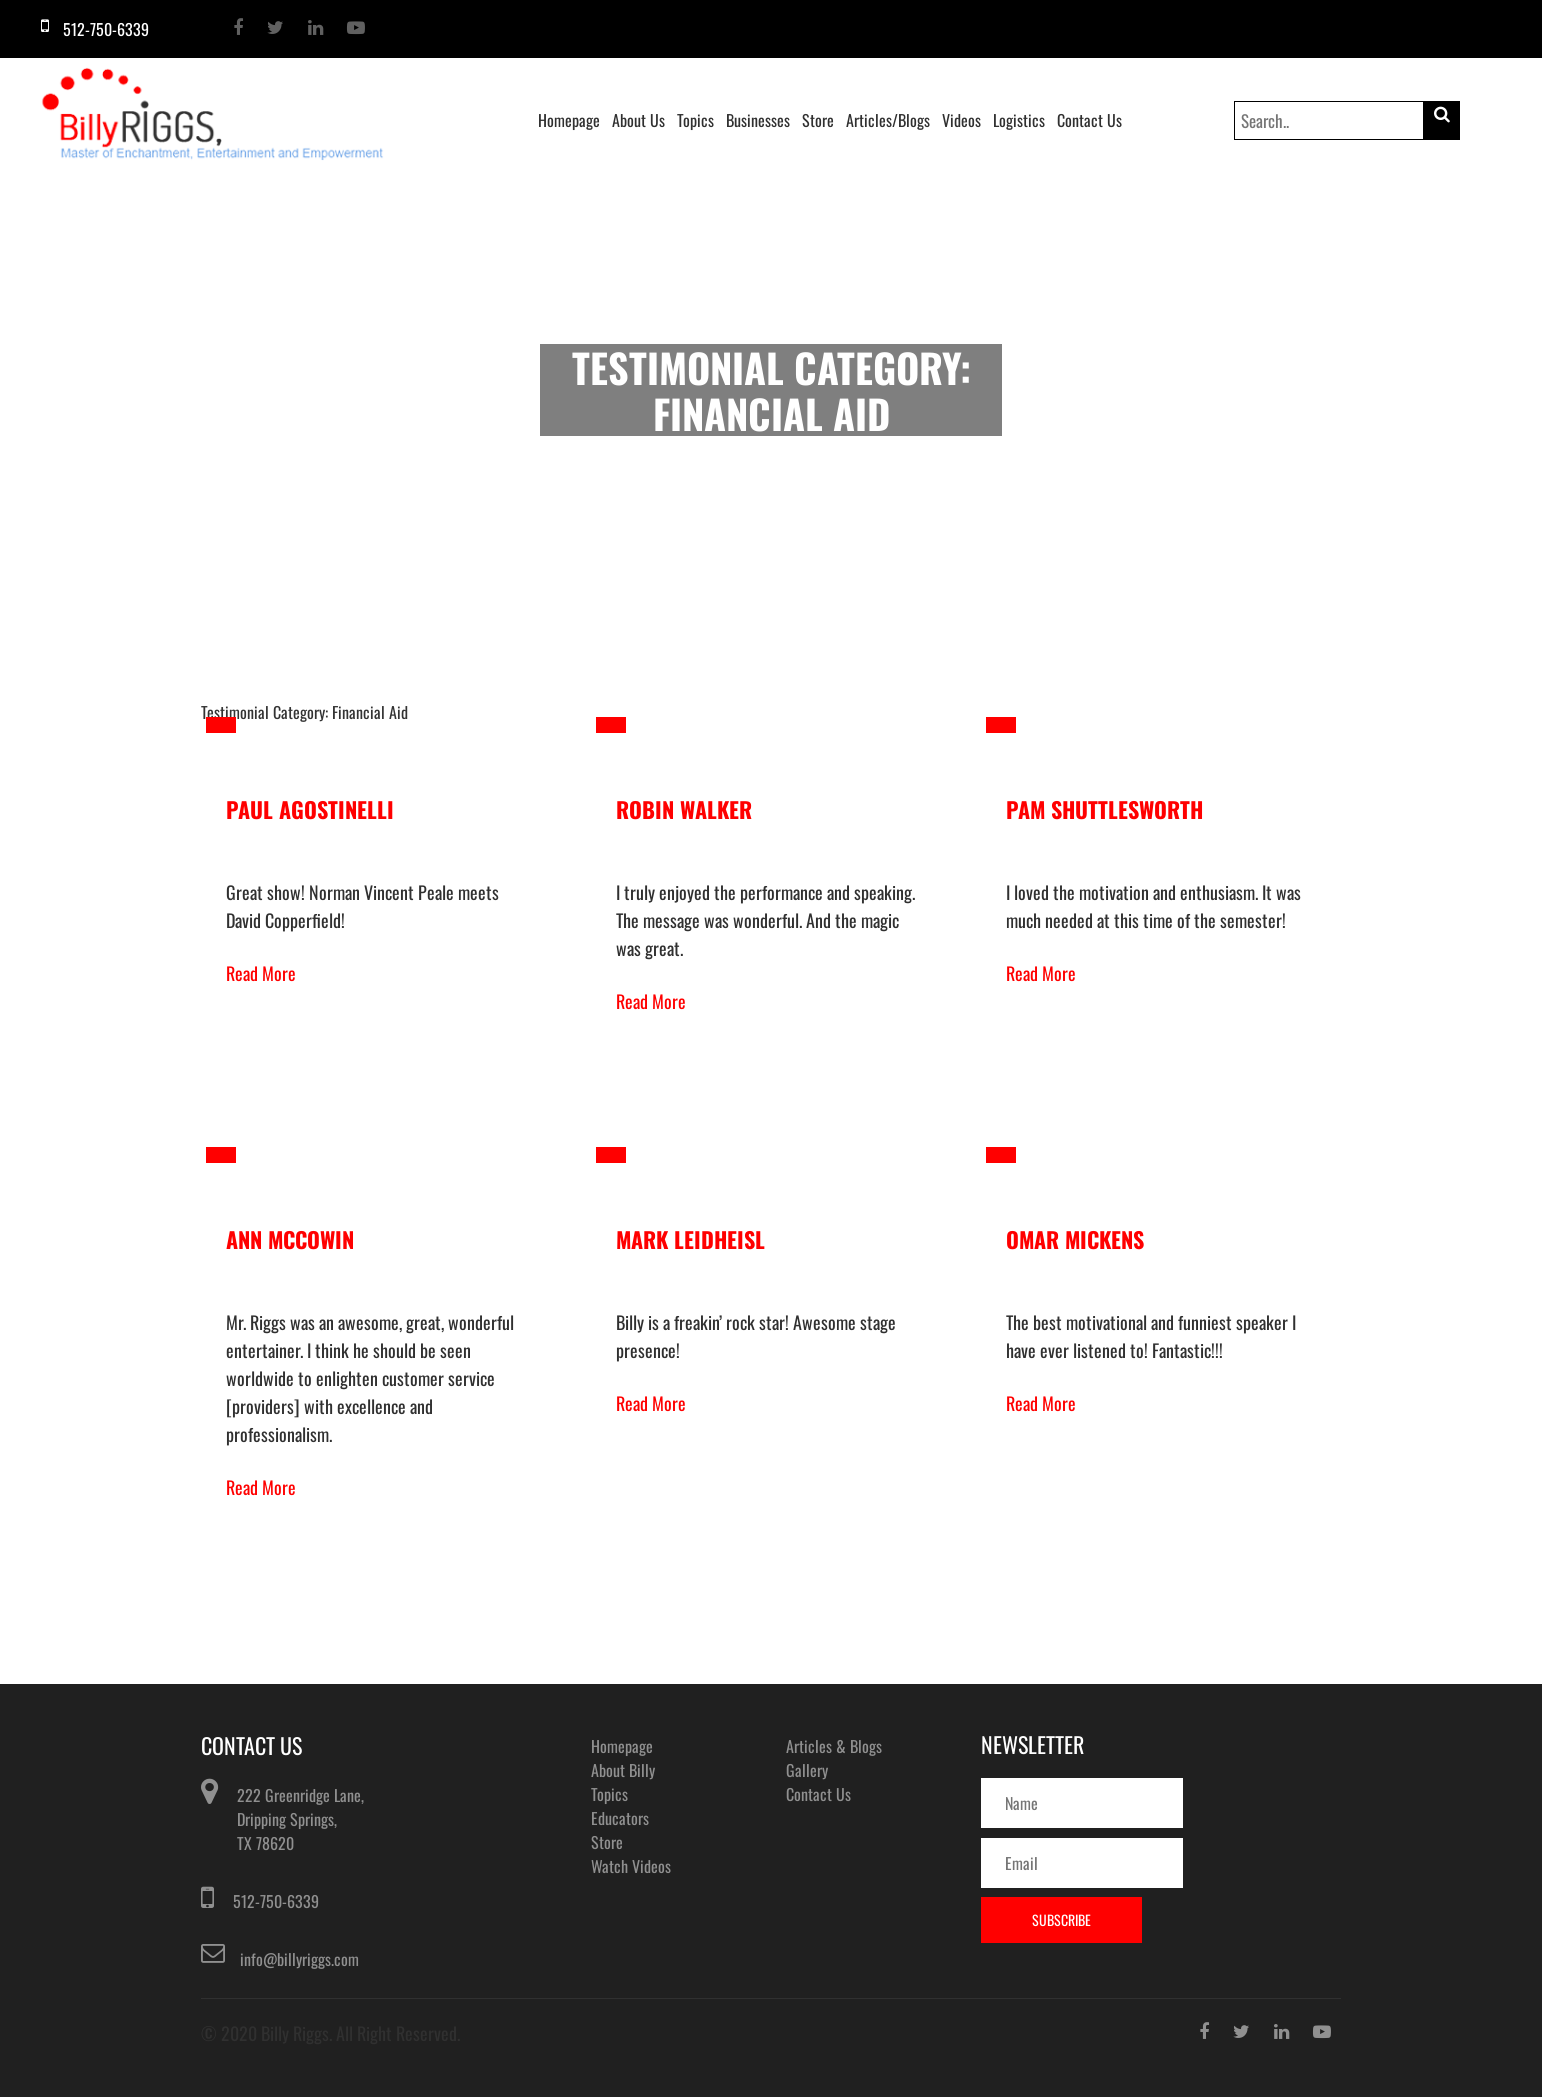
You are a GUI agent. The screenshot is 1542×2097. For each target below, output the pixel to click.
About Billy (623, 1770)
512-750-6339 (276, 1901)
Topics (695, 120)
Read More (261, 973)
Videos (961, 120)
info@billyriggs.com (299, 1959)
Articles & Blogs (834, 1746)
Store (818, 120)
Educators (620, 1818)
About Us (638, 120)
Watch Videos (631, 1866)
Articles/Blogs (888, 120)
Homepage (569, 120)
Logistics (1019, 120)
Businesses (758, 120)
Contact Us (1089, 120)
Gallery (807, 1770)
